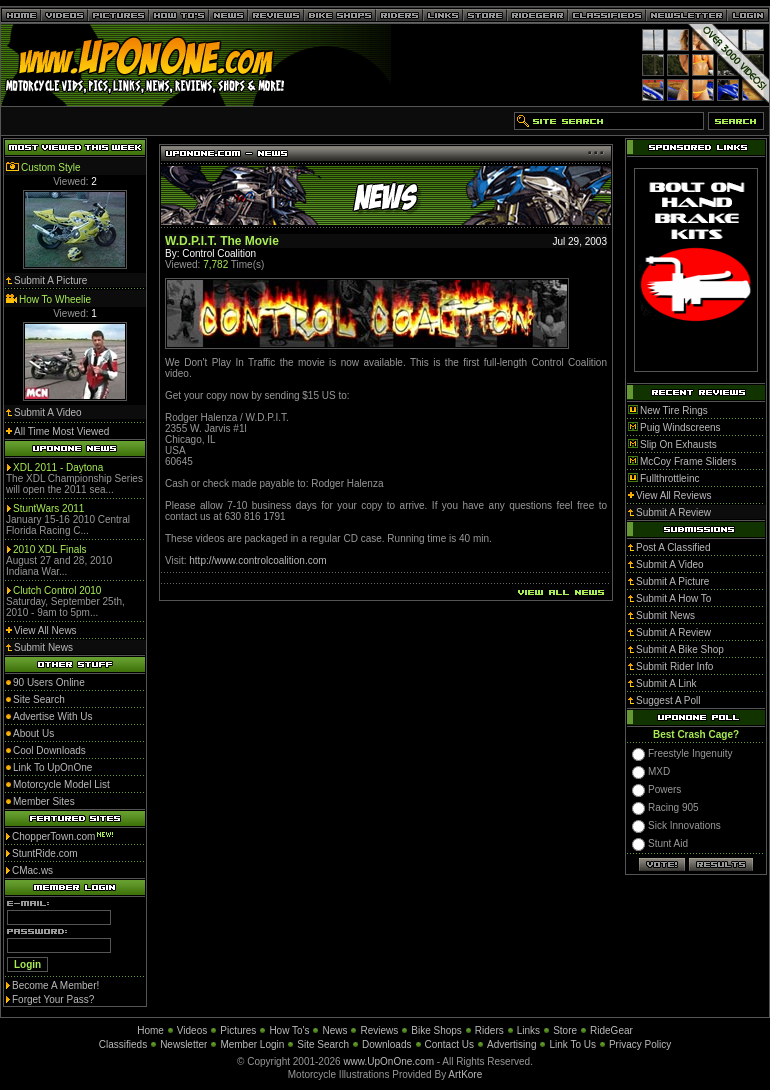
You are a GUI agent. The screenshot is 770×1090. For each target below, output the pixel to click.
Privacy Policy (640, 1044)
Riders (489, 1030)
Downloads (386, 1044)
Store (565, 1030)
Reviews (379, 1030)
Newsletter (183, 1044)
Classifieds (123, 1044)
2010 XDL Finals (50, 549)
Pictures (238, 1030)
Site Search (323, 1044)
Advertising (511, 1044)
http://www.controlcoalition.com (257, 560)
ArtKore (465, 1074)
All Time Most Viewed (61, 431)
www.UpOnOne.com (388, 1061)
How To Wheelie (55, 299)
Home (150, 1030)
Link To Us (572, 1044)
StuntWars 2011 (48, 508)
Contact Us (449, 1044)
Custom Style (50, 167)
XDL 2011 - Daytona (58, 467)
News (334, 1030)
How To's (289, 1030)
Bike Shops (436, 1030)
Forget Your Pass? (53, 999)
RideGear (611, 1030)
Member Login (252, 1044)
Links (528, 1030)
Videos (192, 1030)
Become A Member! (55, 985)
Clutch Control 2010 (57, 590)
